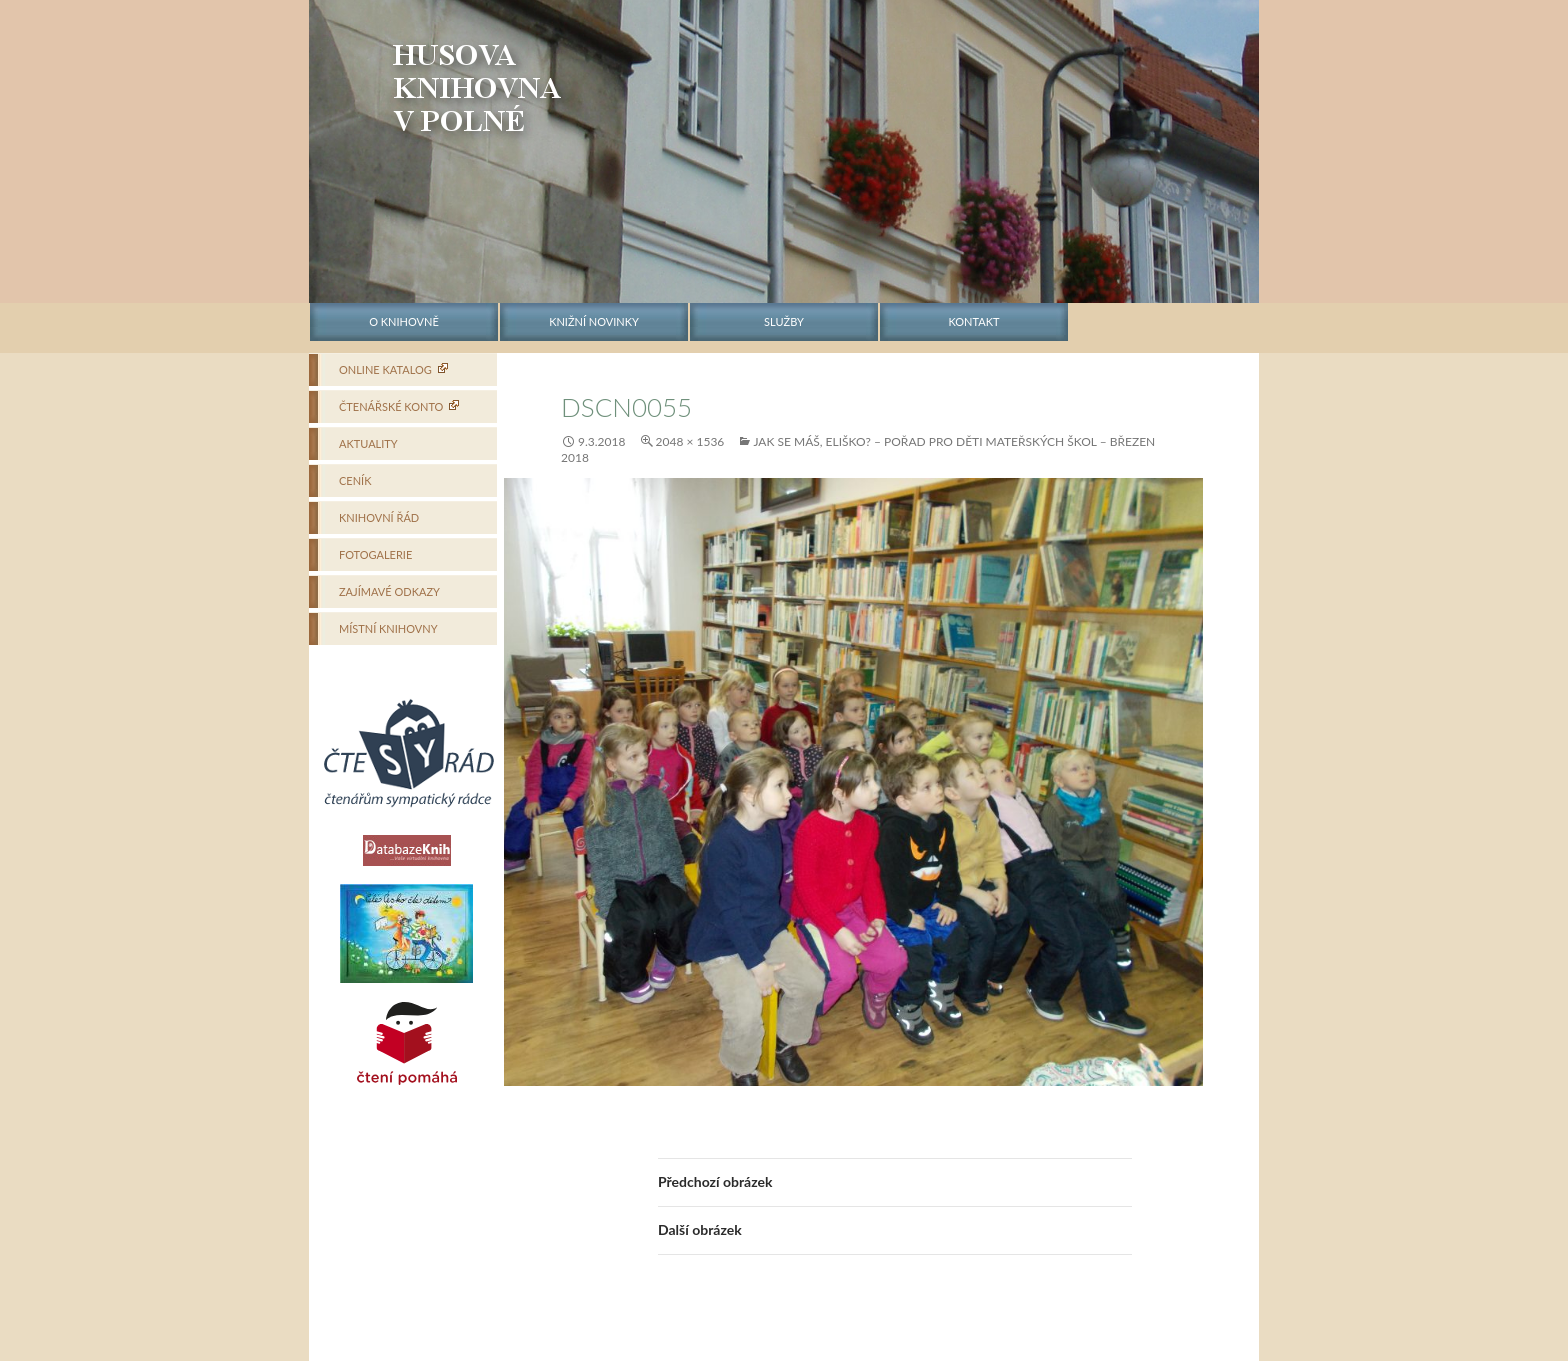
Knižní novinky (594, 321)
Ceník (355, 480)
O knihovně (404, 321)
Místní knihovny (388, 628)
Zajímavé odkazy (389, 591)
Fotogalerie (375, 554)
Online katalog (385, 369)
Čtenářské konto (391, 406)
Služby (784, 321)
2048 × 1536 (690, 441)
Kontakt (974, 321)
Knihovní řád (379, 517)
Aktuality (368, 443)
